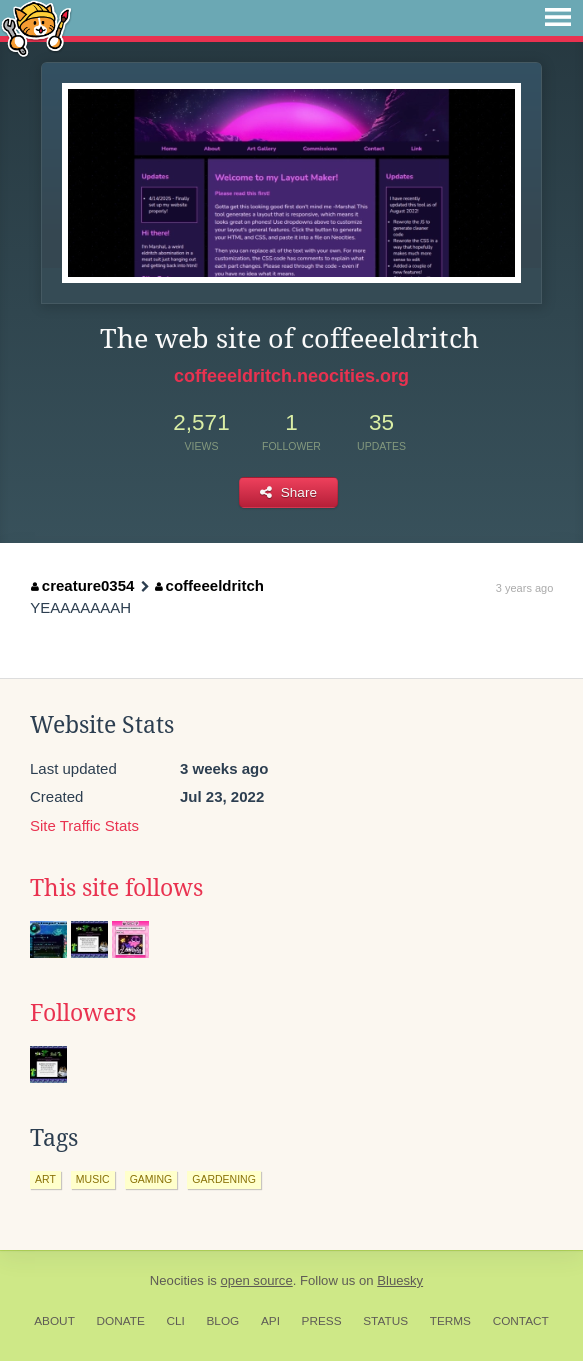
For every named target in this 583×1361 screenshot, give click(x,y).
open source (257, 1280)
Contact (521, 1321)
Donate (121, 1321)
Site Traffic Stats (84, 825)
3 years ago (524, 588)
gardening (224, 1179)
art (45, 1179)
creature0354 (82, 585)
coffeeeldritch (209, 585)
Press (322, 1321)
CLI (175, 1321)
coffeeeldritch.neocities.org (291, 376)
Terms (450, 1321)
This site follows (116, 888)
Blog (222, 1321)
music (93, 1179)
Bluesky (400, 1280)
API (270, 1321)
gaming (151, 1179)
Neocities (177, 1280)
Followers (83, 1013)
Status (385, 1321)
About (54, 1321)
